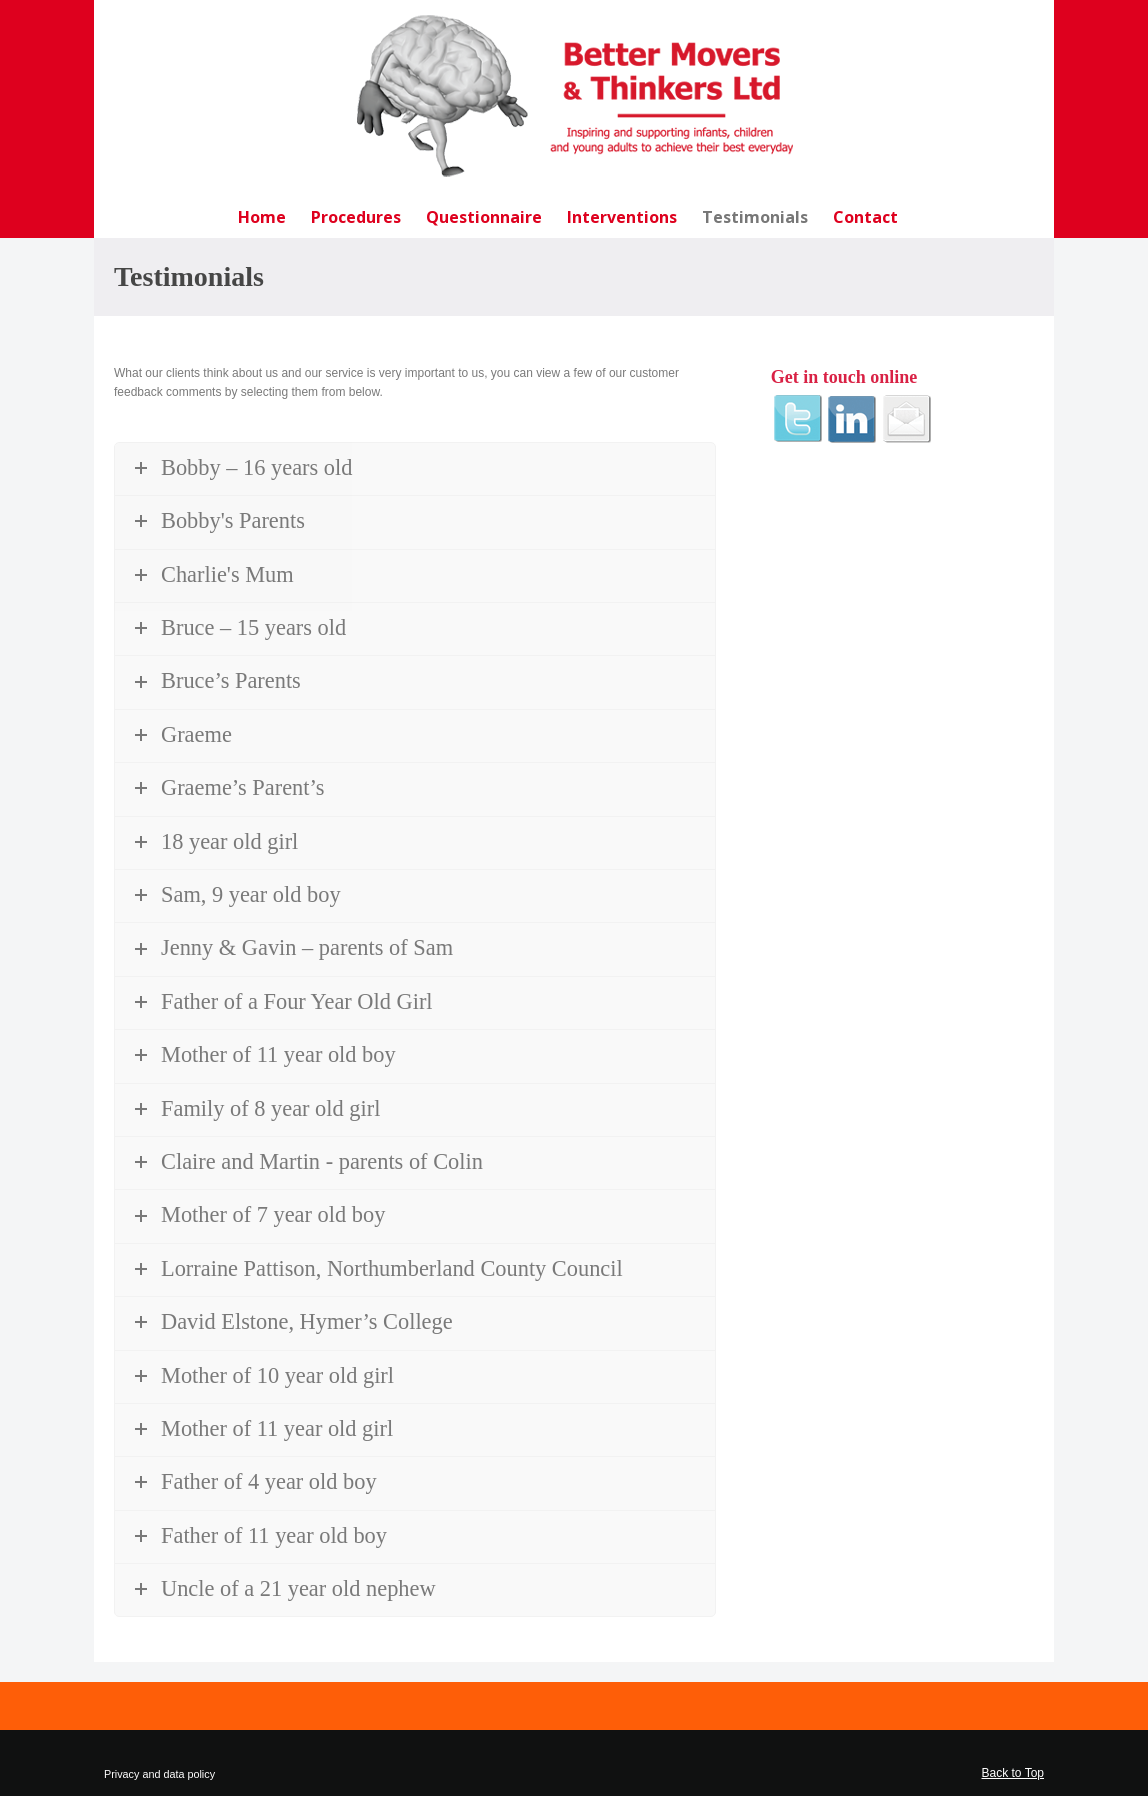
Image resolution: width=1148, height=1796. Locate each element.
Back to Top (1013, 1773)
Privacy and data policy (159, 1774)
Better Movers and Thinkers (574, 96)
